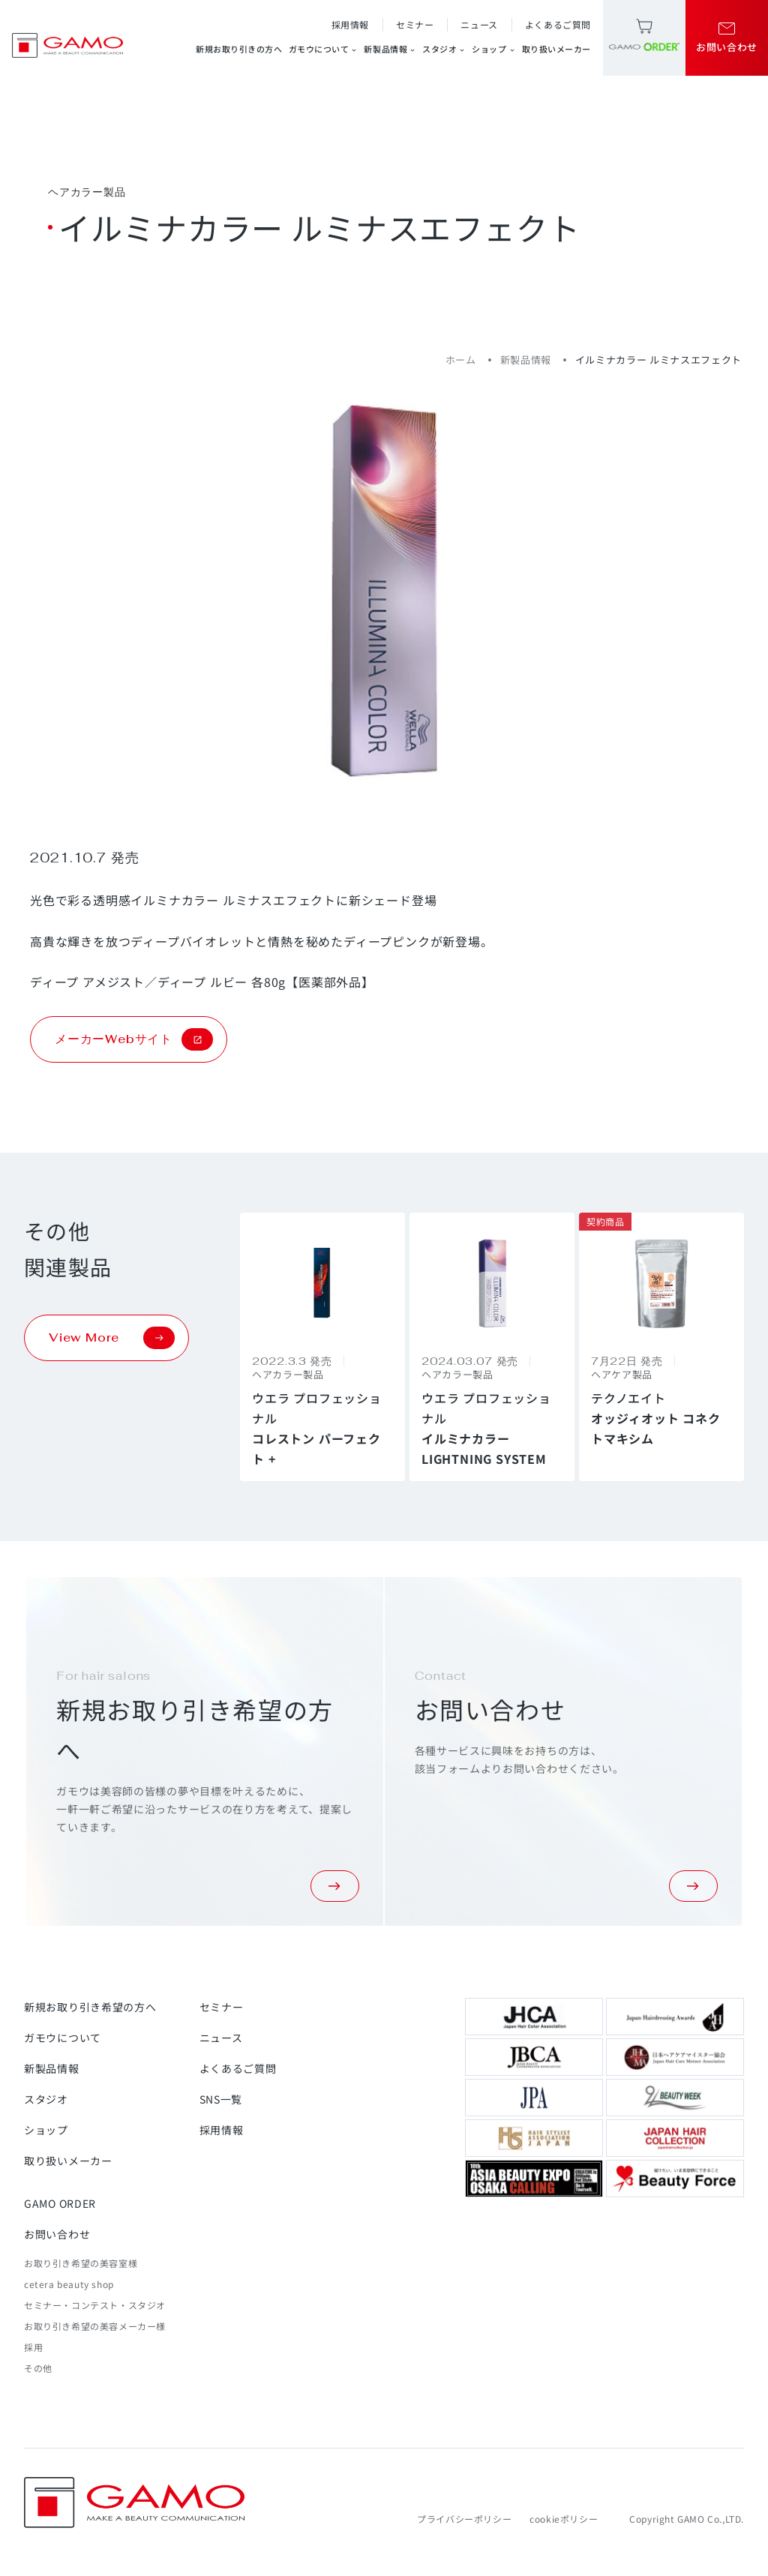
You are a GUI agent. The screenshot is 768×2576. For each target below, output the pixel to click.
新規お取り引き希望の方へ (90, 2006)
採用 (33, 2347)
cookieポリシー (564, 2518)
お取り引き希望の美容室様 (80, 2263)
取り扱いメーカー (556, 49)
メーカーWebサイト (134, 1039)
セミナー (415, 24)
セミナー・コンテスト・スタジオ (95, 2305)
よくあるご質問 (558, 24)
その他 (38, 2368)
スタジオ (444, 49)
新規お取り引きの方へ (239, 49)
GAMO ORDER (60, 2203)
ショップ (493, 49)
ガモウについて (323, 49)
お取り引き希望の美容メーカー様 (95, 2326)
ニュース (478, 24)
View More (112, 1338)
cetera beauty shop (69, 2284)
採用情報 (350, 24)
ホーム (461, 359)
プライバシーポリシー (464, 2518)
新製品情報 (390, 49)
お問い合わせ (57, 2234)
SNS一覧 (221, 2099)
